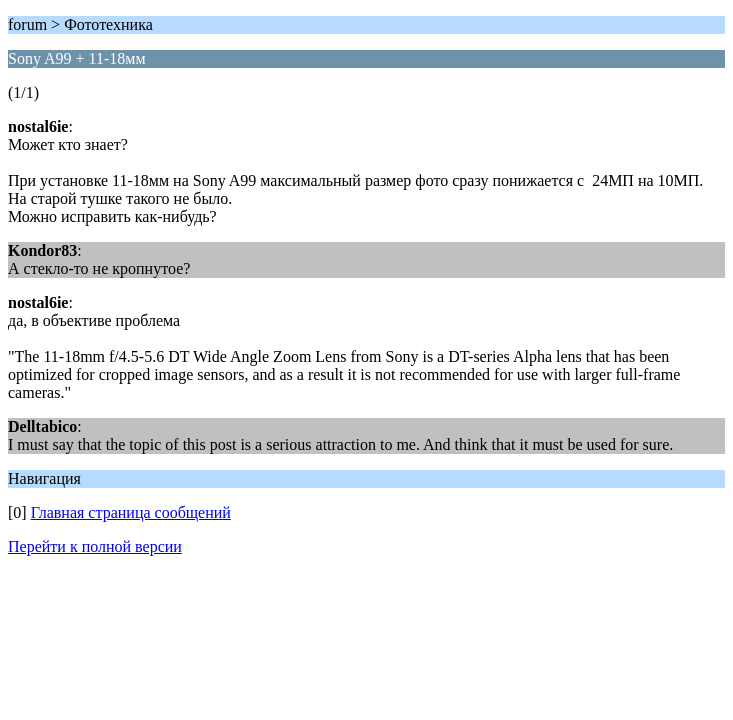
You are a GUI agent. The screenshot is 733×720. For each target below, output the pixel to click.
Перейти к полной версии (95, 546)
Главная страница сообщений (131, 512)
